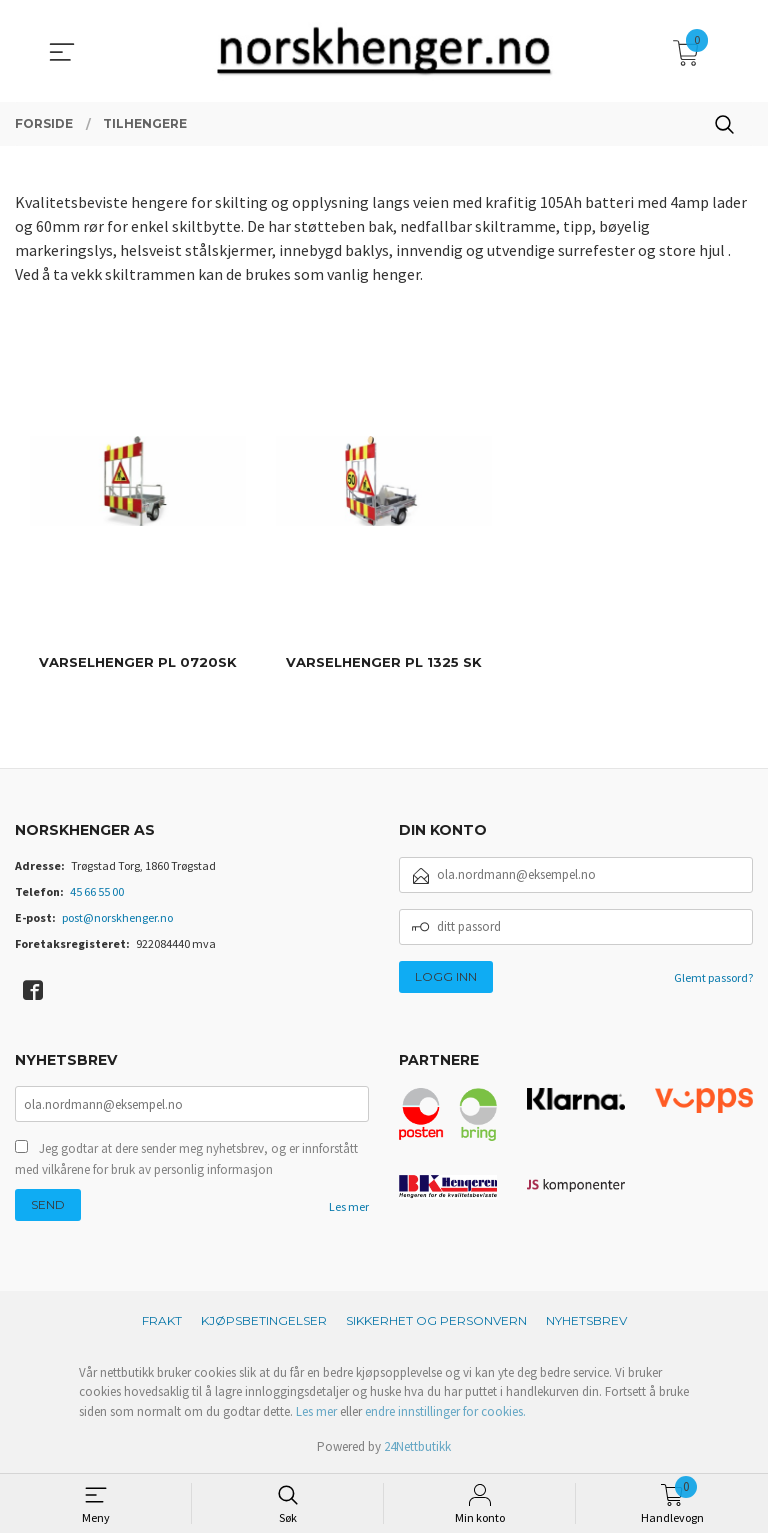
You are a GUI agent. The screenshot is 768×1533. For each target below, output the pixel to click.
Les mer (349, 1208)
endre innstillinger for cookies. (445, 1411)
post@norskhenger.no (117, 917)
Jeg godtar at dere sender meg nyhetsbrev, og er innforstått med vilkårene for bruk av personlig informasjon (186, 1160)
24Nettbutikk (417, 1446)
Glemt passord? (713, 977)
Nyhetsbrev (586, 1320)
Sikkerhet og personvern (436, 1320)
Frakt (162, 1320)
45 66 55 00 (97, 891)
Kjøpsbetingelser (264, 1320)
